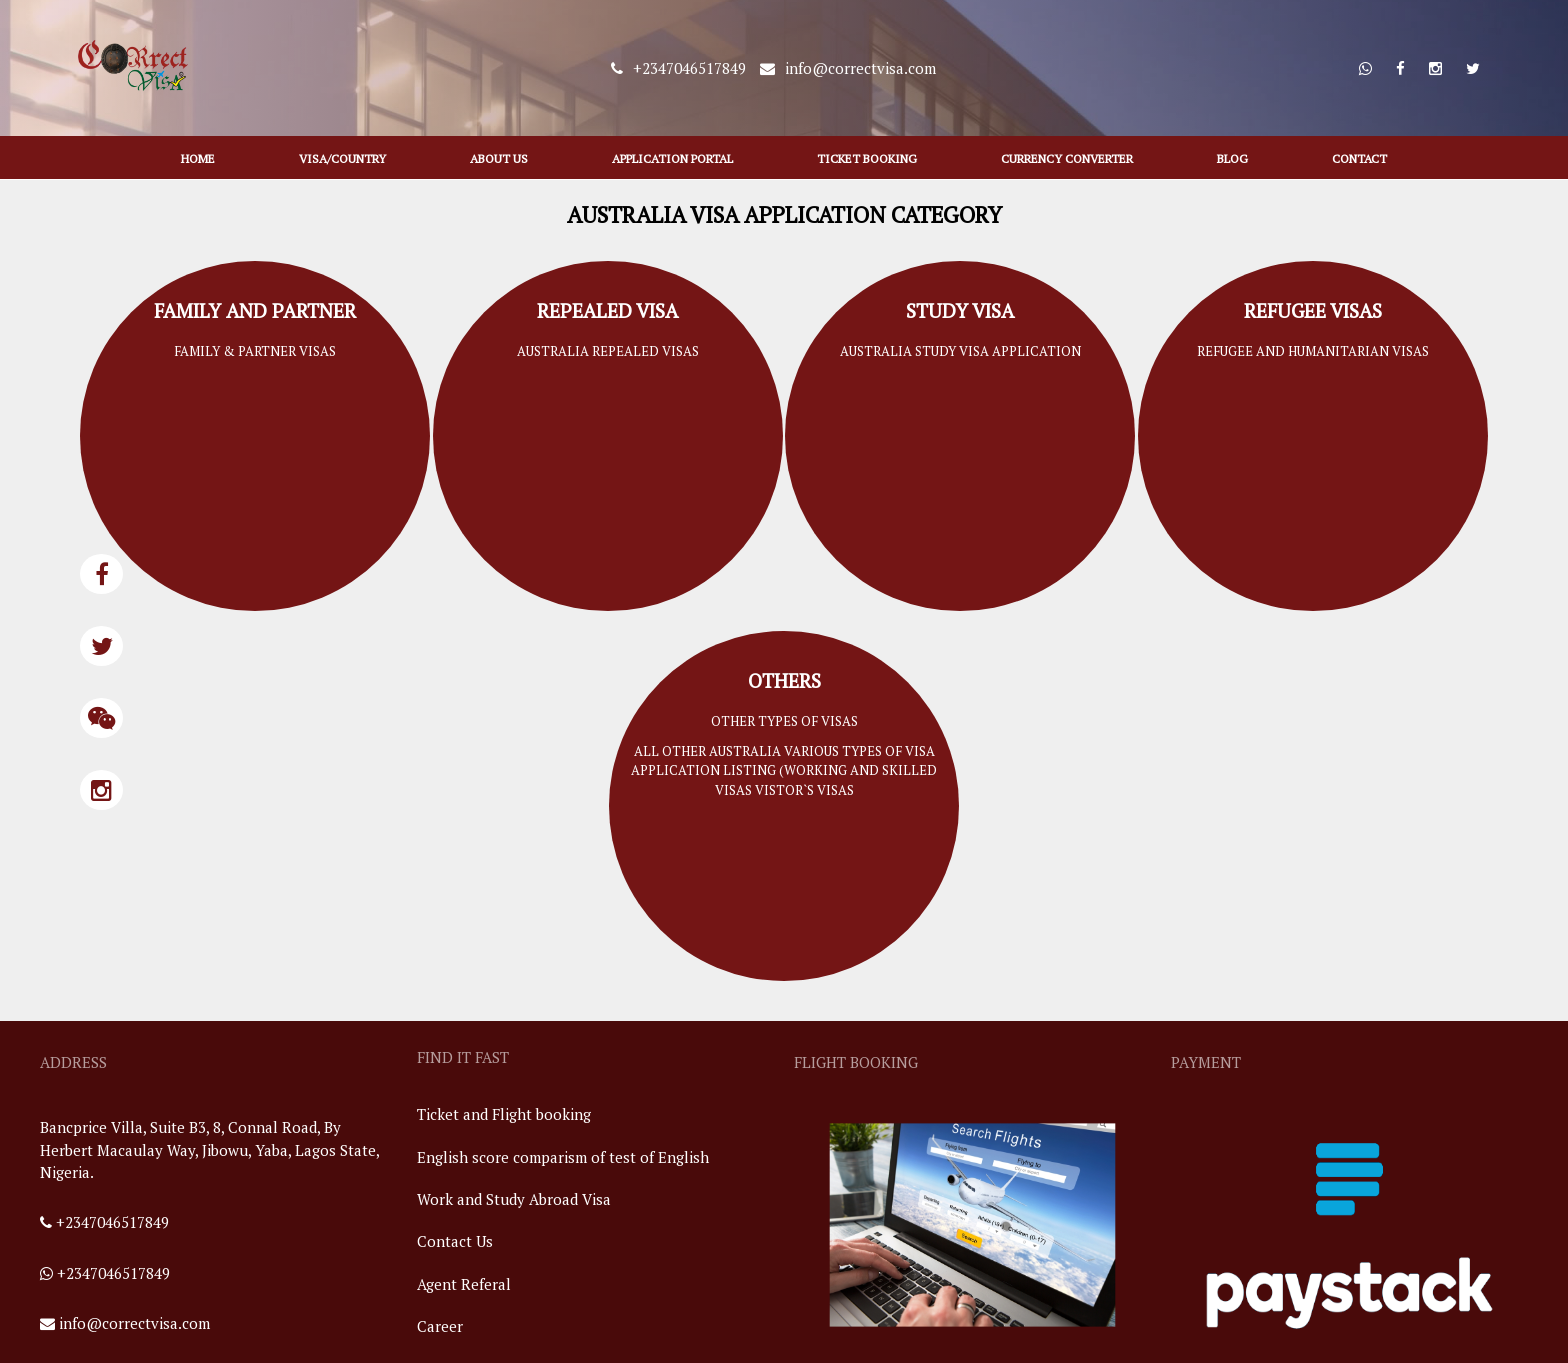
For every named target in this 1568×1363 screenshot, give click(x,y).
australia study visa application (960, 351)
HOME (198, 158)
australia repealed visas (608, 351)
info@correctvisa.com (134, 1323)
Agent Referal (464, 1284)
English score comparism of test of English (563, 1157)
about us (499, 158)
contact (1359, 158)
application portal (672, 158)
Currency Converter (1067, 158)
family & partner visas (255, 351)
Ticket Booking (867, 158)
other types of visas (784, 721)
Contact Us (455, 1241)
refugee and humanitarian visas (1313, 351)
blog (1232, 158)
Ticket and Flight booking (504, 1114)
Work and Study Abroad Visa (514, 1199)
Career (440, 1326)
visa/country (342, 158)
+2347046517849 (112, 1222)
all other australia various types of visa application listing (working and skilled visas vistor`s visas (784, 770)
